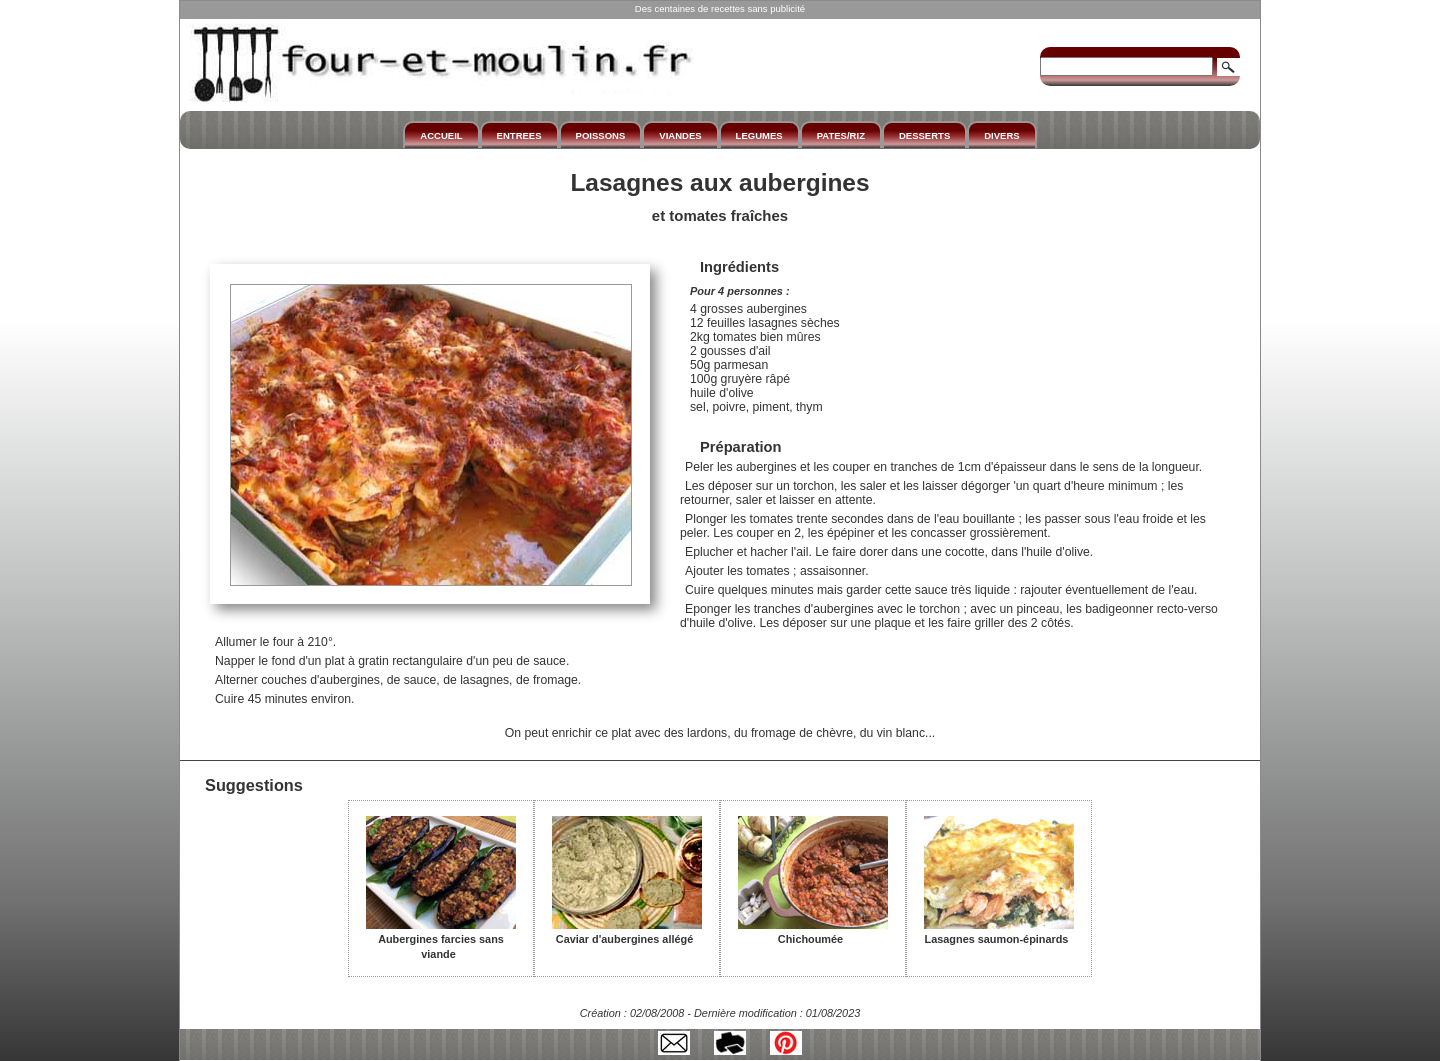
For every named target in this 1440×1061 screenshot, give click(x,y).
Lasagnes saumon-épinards (999, 932)
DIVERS (1001, 135)
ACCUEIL (441, 135)
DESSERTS (924, 135)
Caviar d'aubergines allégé (627, 932)
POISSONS (601, 135)
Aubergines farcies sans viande (441, 939)
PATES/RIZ (841, 135)
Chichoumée (813, 932)
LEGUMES (759, 135)
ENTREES (519, 135)
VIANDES (680, 135)
